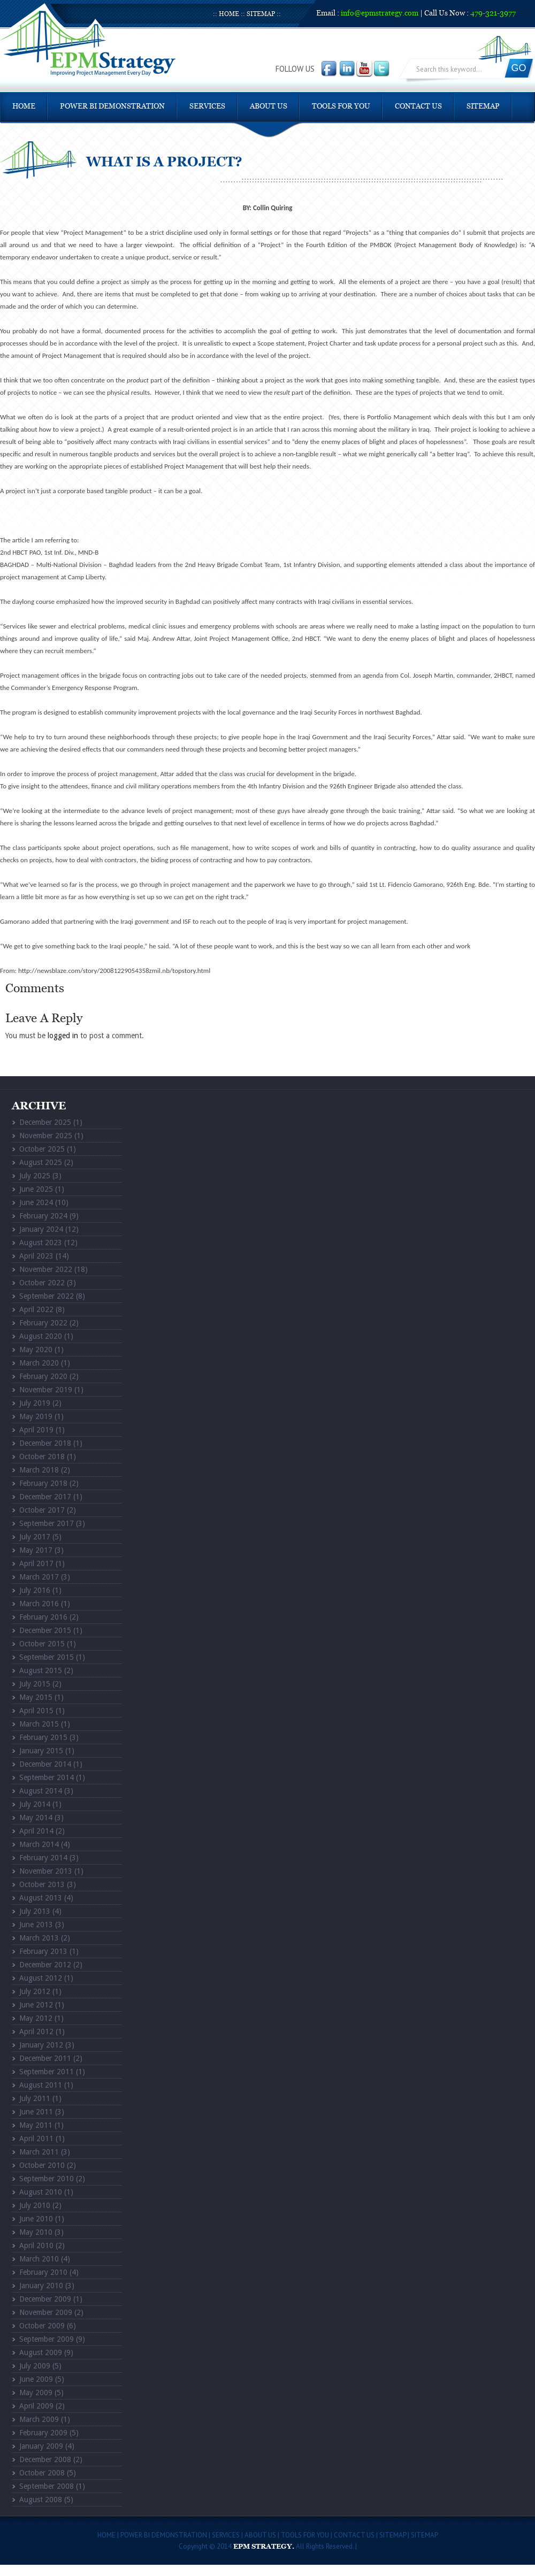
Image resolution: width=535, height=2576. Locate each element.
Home (229, 14)
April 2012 (36, 2031)
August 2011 (40, 2085)
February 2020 (43, 1376)
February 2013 (43, 1951)
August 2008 (40, 2499)
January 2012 (41, 2045)
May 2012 (35, 2018)
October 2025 (42, 1149)
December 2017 (45, 1496)
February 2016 (43, 1617)
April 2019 (36, 1429)
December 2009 (45, 2299)
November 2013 (45, 1871)
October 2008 (42, 2472)
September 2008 (46, 2486)
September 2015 (46, 1657)
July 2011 (34, 2098)
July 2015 (34, 1684)
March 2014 (39, 1844)
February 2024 (43, 1216)
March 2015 (39, 1724)
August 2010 (40, 2192)
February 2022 (43, 1322)
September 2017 (46, 1523)
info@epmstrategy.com (379, 13)
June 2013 (36, 1924)
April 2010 (36, 2245)
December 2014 (45, 1764)
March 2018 (39, 1470)
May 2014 (35, 1817)
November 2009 (45, 2312)
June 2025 (36, 1189)
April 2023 (36, 1256)
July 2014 (34, 1804)
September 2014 (46, 1777)
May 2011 (35, 2125)
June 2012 (36, 2004)
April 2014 (36, 1831)
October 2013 (42, 1884)
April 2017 (36, 1563)
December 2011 (45, 2058)
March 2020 (39, 1363)
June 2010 (36, 2218)
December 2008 (45, 2459)
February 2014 (43, 1857)
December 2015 (45, 1630)
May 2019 (35, 1416)
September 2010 (46, 2178)
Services (207, 106)
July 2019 (34, 1403)
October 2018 (42, 1456)
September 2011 (46, 2071)
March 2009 (39, 2419)
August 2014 (40, 1791)
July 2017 (34, 1536)
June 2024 (36, 1202)
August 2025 (40, 1162)
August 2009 (40, 2352)
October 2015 (42, 1643)
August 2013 (40, 1897)
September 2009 (46, 2339)
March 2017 (39, 1577)
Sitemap (261, 14)
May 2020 (35, 1349)
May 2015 (35, 1697)
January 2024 (41, 1229)
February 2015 (43, 1737)
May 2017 (35, 1550)
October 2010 (42, 2165)
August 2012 (40, 1978)
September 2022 (46, 1296)
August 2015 (40, 1670)
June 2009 (36, 2379)
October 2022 (42, 1282)
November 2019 (45, 1389)
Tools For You (341, 106)
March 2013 (39, 1938)
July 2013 (34, 1911)
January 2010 (41, 2285)
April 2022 (36, 1309)
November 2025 (45, 1135)
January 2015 (41, 1750)
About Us (268, 106)
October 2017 (42, 1510)
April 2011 (36, 2138)
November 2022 (45, 1269)
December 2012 (45, 1964)
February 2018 (43, 1483)
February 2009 (43, 2432)
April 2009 (36, 2406)
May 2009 (35, 2392)
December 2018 (45, 1443)
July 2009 (34, 2366)
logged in (63, 1035)
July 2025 (34, 1175)
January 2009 (41, 2446)
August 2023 (40, 1242)
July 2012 (34, 1991)
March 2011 (39, 2152)
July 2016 (34, 1590)
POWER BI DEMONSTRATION (112, 106)
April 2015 (36, 1710)
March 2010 (39, 2259)
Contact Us (418, 106)
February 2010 (43, 2272)
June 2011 (36, 2111)
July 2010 (34, 2205)
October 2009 (42, 2325)
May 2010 (35, 2232)
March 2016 (39, 1603)
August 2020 (40, 1336)
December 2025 (45, 1122)
